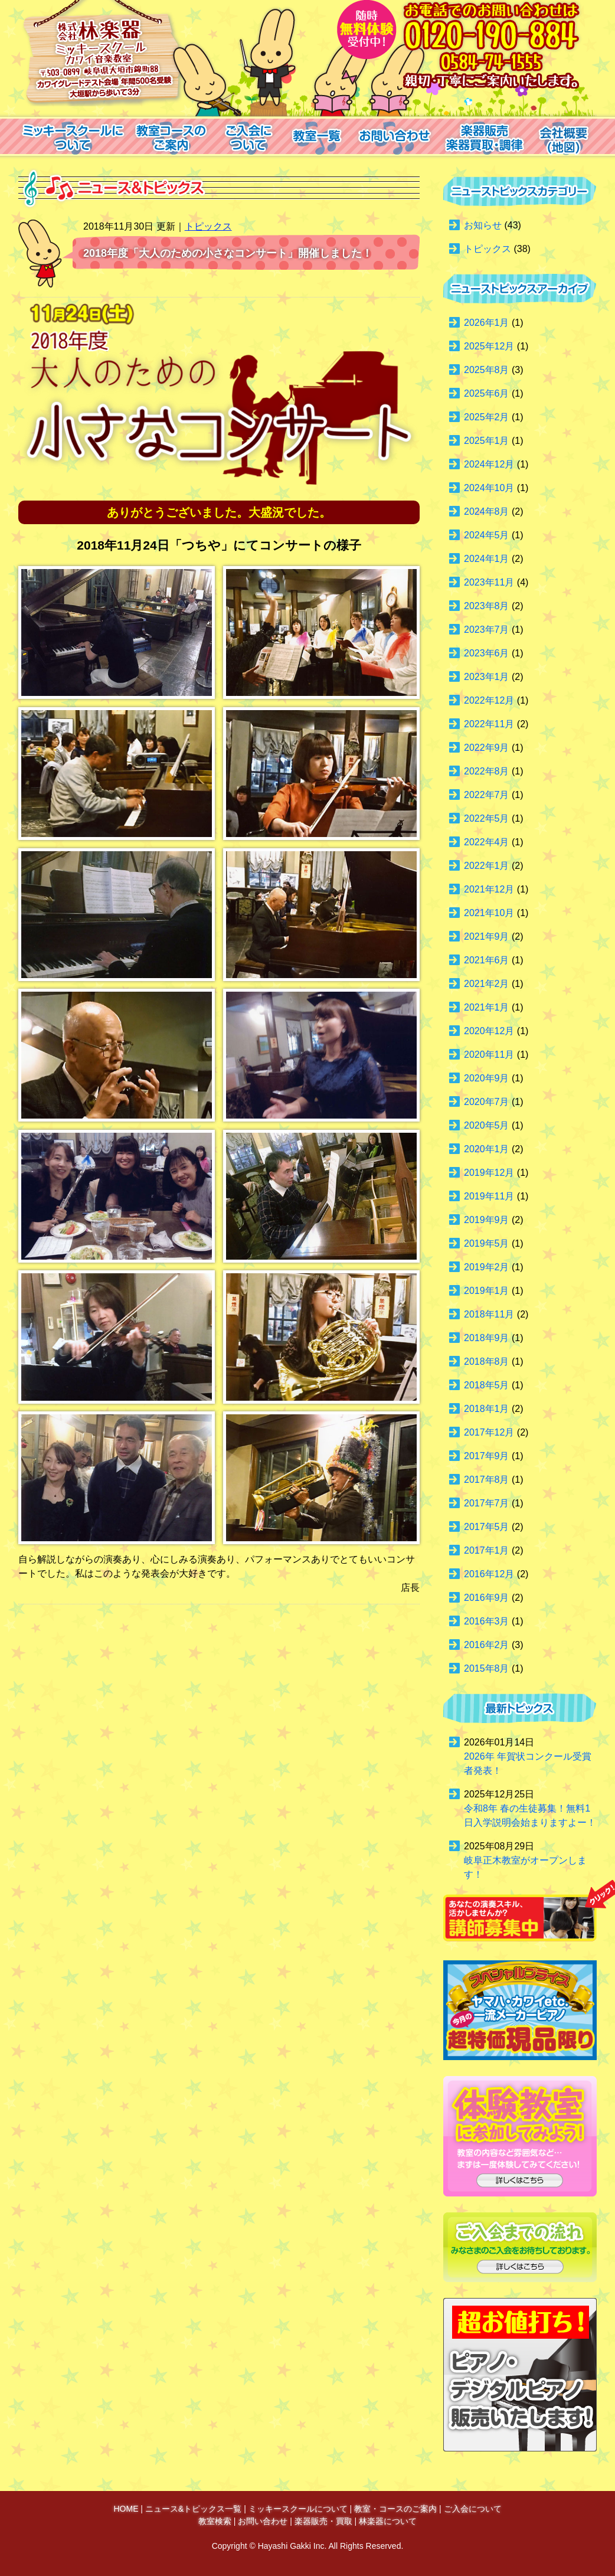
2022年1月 (486, 866)
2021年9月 (486, 936)
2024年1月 (486, 559)
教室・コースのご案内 (395, 2508)
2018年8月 (486, 1361)
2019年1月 (486, 1291)
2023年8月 (486, 606)
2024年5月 (486, 535)
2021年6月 (486, 960)
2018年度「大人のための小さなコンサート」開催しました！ (227, 253)
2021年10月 (489, 913)
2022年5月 (486, 818)
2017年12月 (489, 1432)
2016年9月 (486, 1598)
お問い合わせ (262, 2521)
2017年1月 (486, 1550)
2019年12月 (489, 1173)
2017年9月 (486, 1456)
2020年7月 (486, 1102)
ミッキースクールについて (298, 2508)
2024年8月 (486, 511)
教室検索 (214, 2521)
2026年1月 (486, 323)
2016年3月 (486, 1621)
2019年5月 (486, 1243)
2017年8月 (486, 1480)
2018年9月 (486, 1338)
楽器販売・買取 (323, 2521)
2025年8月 (486, 370)
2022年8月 (486, 771)
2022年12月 (489, 700)
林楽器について (388, 2521)
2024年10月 (489, 488)
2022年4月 (486, 842)
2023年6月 (486, 653)
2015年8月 (486, 1668)
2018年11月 (489, 1314)
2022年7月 (486, 795)
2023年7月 (486, 630)
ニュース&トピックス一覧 (193, 2508)
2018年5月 (486, 1385)
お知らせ (483, 225)
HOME (125, 2508)
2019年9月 (486, 1220)
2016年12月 (489, 1574)
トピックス (208, 226)
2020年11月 (489, 1055)
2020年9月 (486, 1078)
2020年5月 (486, 1125)
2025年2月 (486, 417)
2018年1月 (486, 1409)
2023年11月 (489, 582)
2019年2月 (486, 1267)
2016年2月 (486, 1645)
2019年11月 (489, 1196)
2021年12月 (489, 889)
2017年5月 (486, 1527)
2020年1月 (486, 1149)
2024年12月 (489, 464)
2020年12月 (489, 1031)
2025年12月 (489, 346)
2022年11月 (489, 724)
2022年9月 (486, 748)
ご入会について (473, 2508)
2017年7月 (486, 1503)
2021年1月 (486, 1007)
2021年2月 (486, 984)
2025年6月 (486, 393)
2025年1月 (486, 441)
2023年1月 (486, 677)
